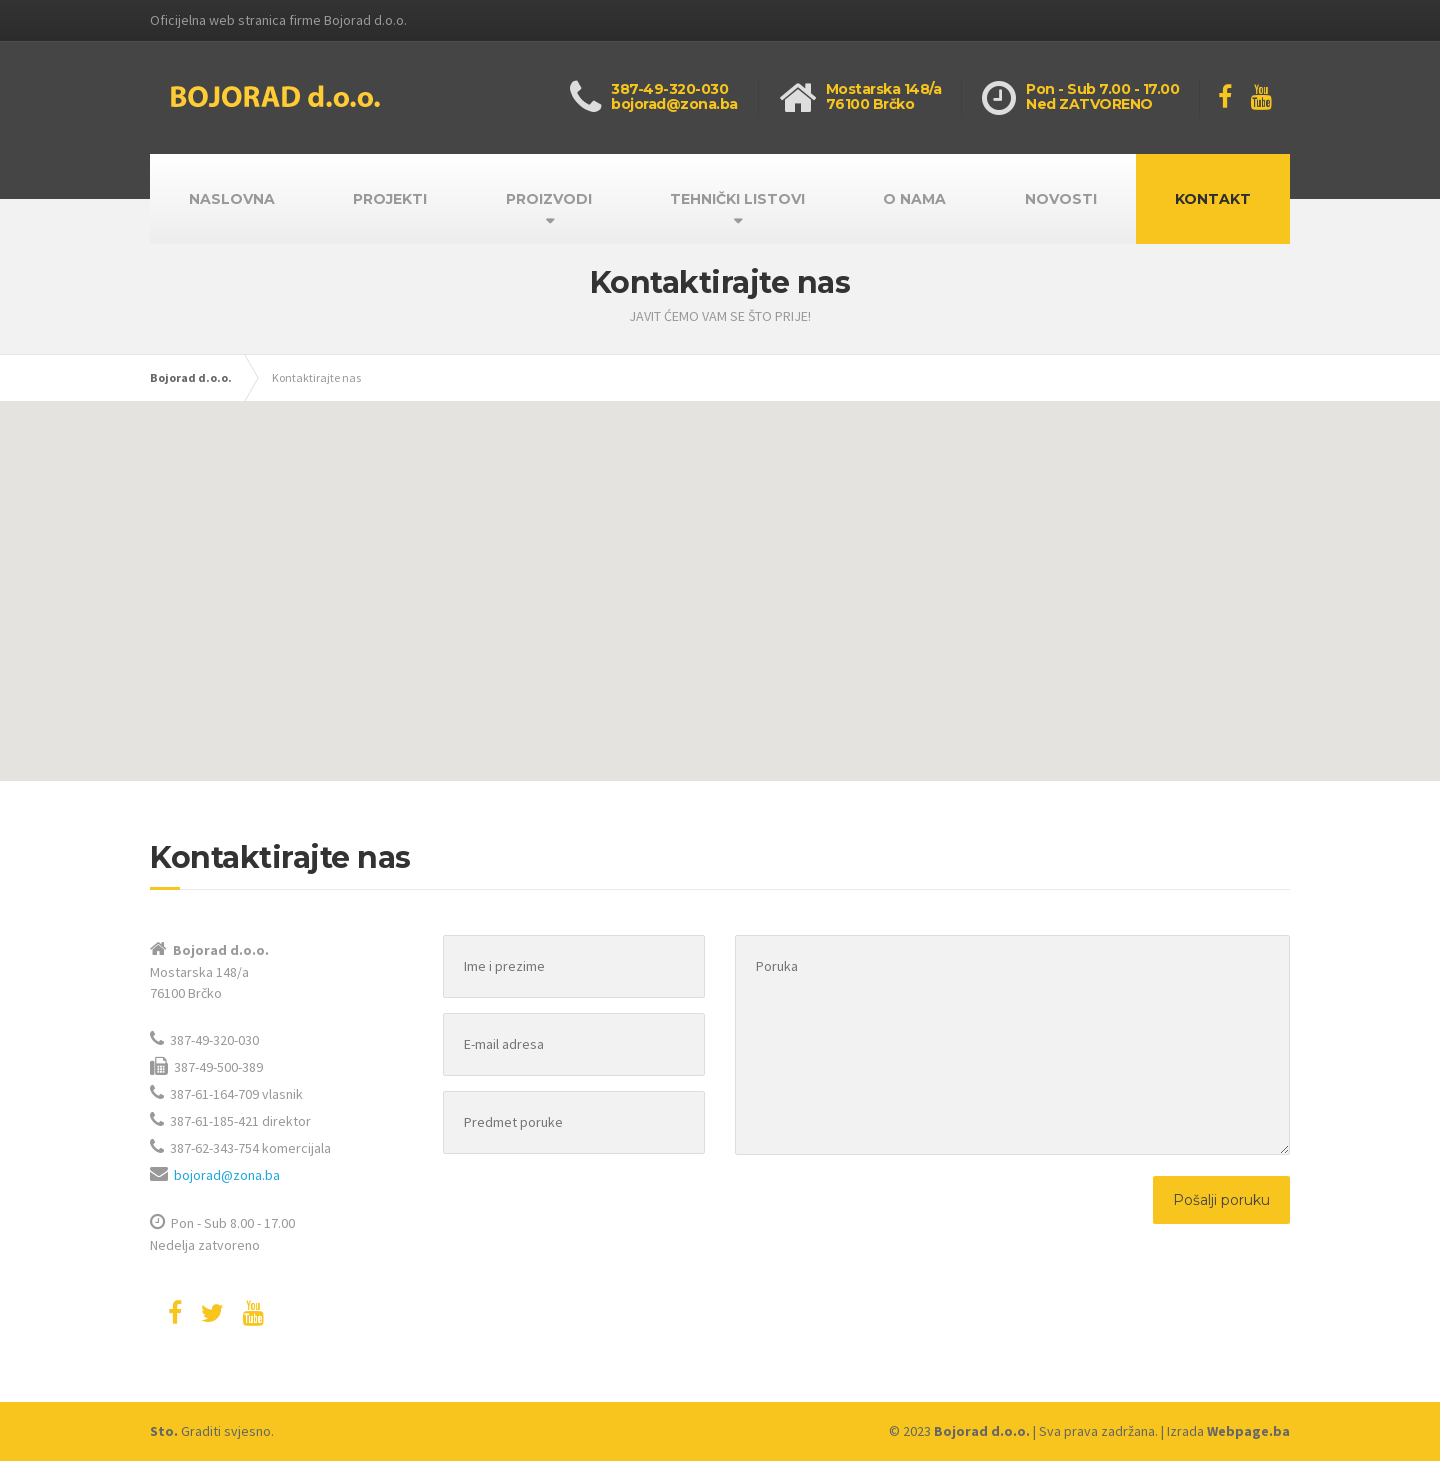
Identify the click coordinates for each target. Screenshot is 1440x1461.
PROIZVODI (549, 199)
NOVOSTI (1061, 199)
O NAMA (914, 199)
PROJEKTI (390, 199)
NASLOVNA (232, 199)
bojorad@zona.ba (227, 1175)
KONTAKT (1213, 199)
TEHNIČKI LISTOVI (737, 199)
